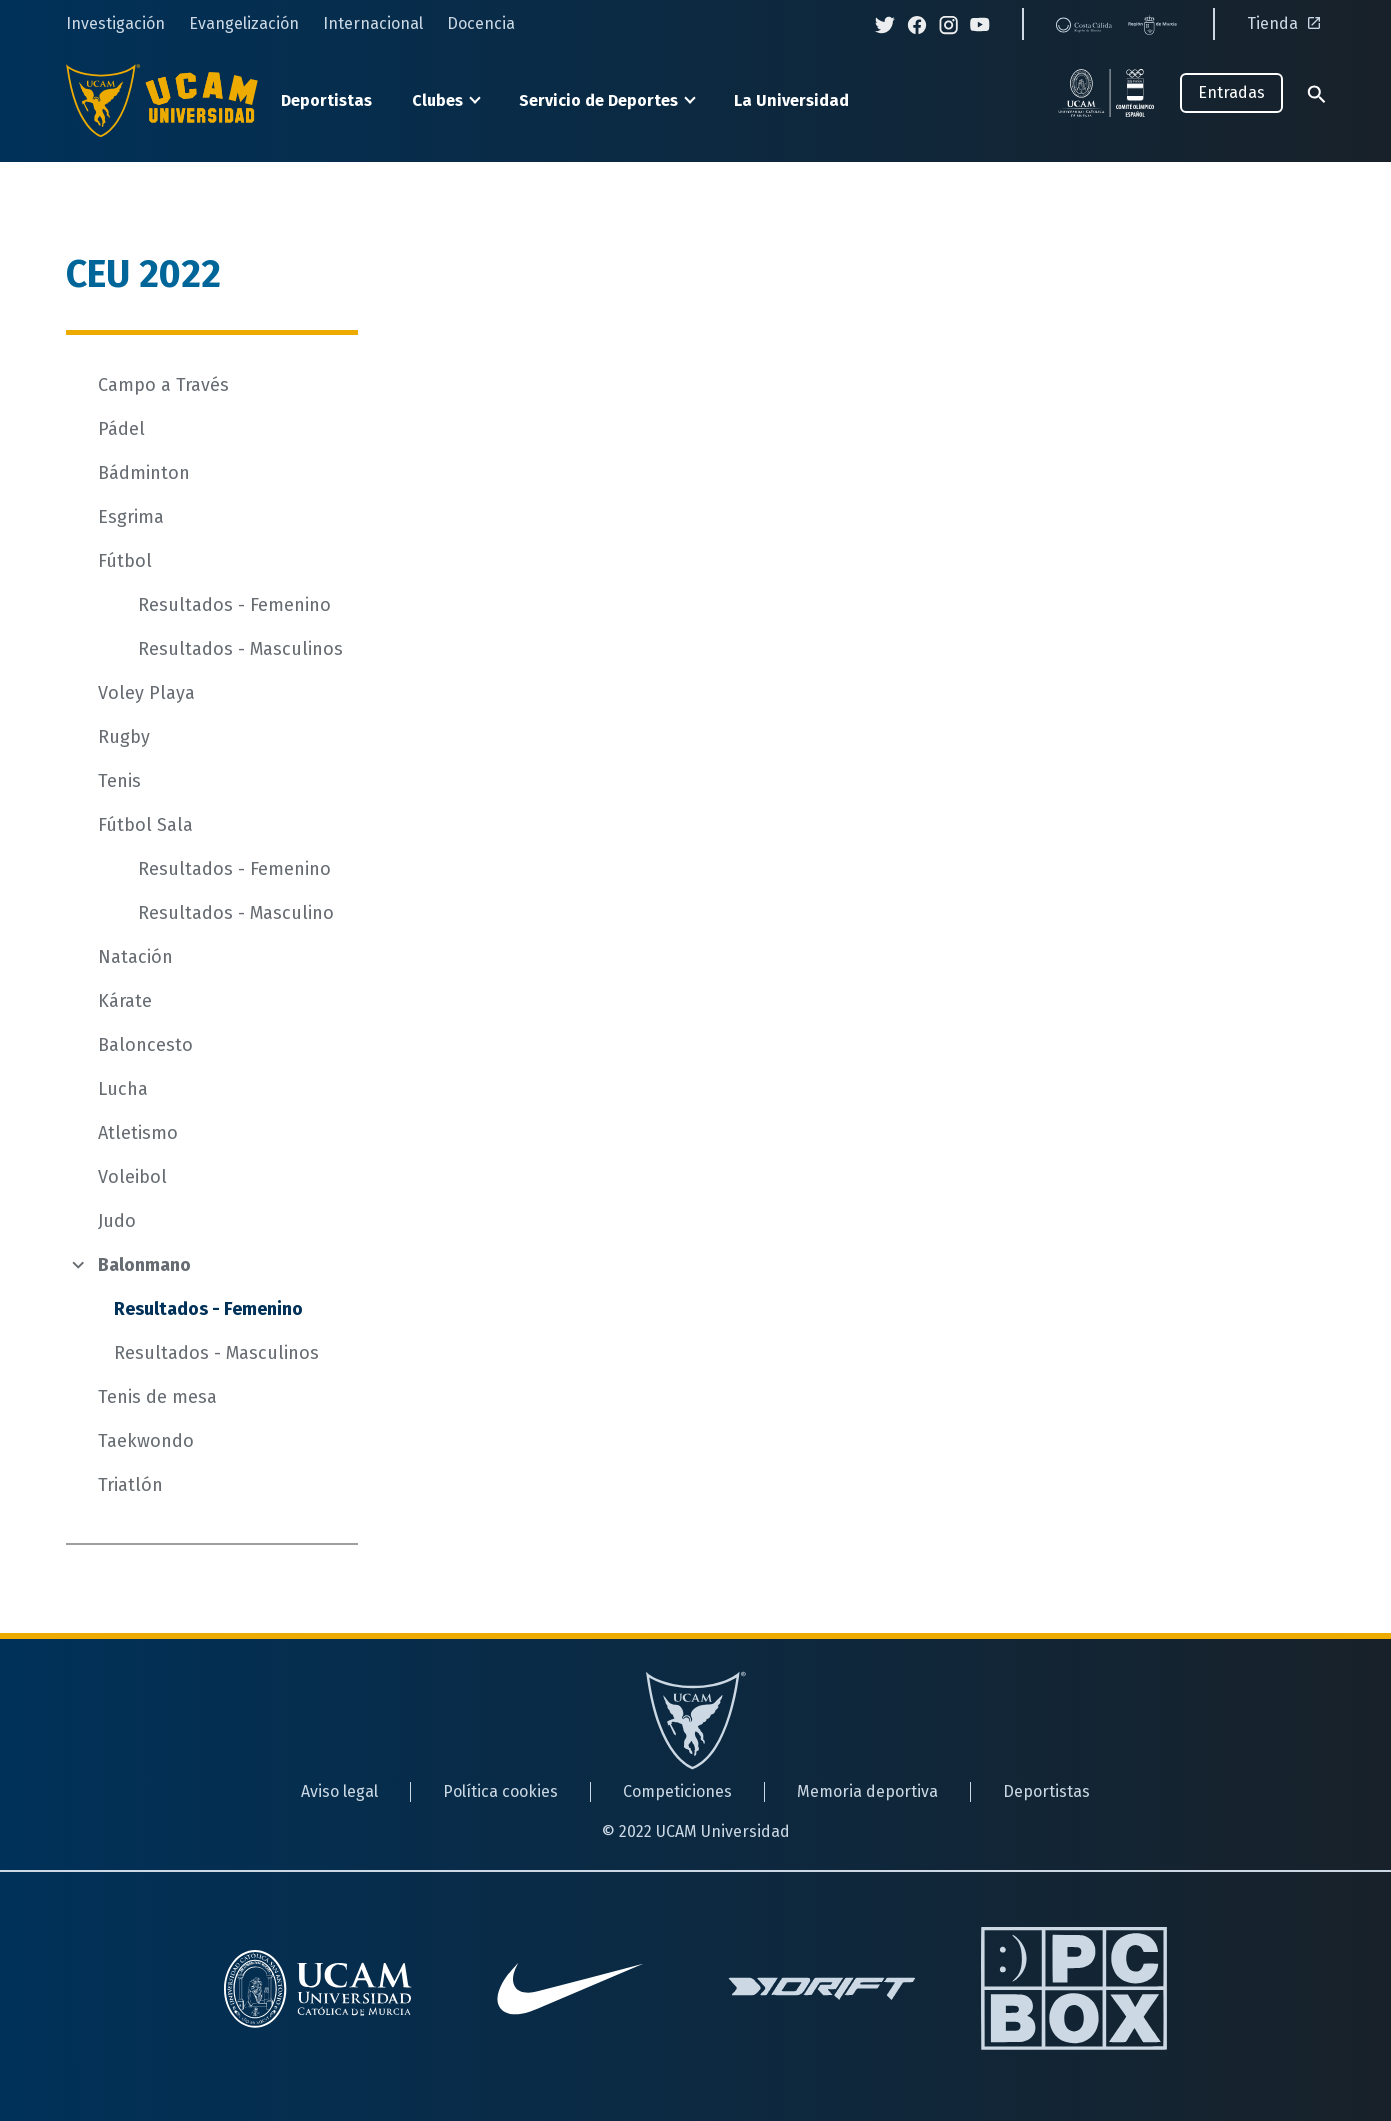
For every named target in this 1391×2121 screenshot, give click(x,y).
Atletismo (138, 1133)
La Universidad (791, 100)
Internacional (373, 23)
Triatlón (130, 1485)
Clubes (437, 100)
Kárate (125, 1001)
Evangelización (244, 23)
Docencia (481, 23)
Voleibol (132, 1177)
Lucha (123, 1089)
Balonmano (144, 1265)
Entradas (1231, 92)
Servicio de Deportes (598, 100)
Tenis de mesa (157, 1397)
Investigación (115, 23)
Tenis (119, 781)
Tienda (1286, 23)
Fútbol (125, 561)
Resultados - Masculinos (240, 649)
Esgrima (131, 517)
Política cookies (500, 1791)
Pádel (121, 429)
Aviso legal (339, 1791)
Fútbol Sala (145, 825)
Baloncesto (145, 1045)
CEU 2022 (143, 274)
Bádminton (144, 473)
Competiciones (677, 1791)
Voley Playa (146, 693)
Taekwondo (146, 1441)
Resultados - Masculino (236, 913)
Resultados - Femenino (234, 605)
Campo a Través (163, 385)
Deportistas (326, 100)
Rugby (124, 737)
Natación (135, 957)
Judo (117, 1221)
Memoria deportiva (867, 1791)
